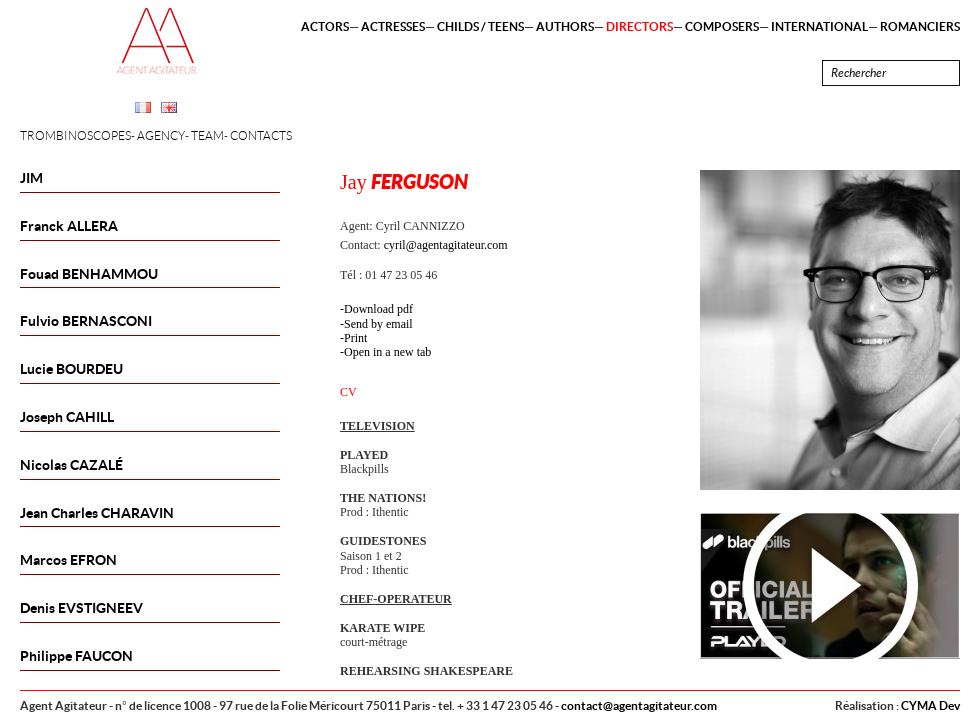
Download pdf (378, 309)
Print (355, 338)
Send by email (378, 324)
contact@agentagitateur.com (639, 705)
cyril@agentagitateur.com (446, 245)
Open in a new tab (387, 352)
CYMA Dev (930, 705)
